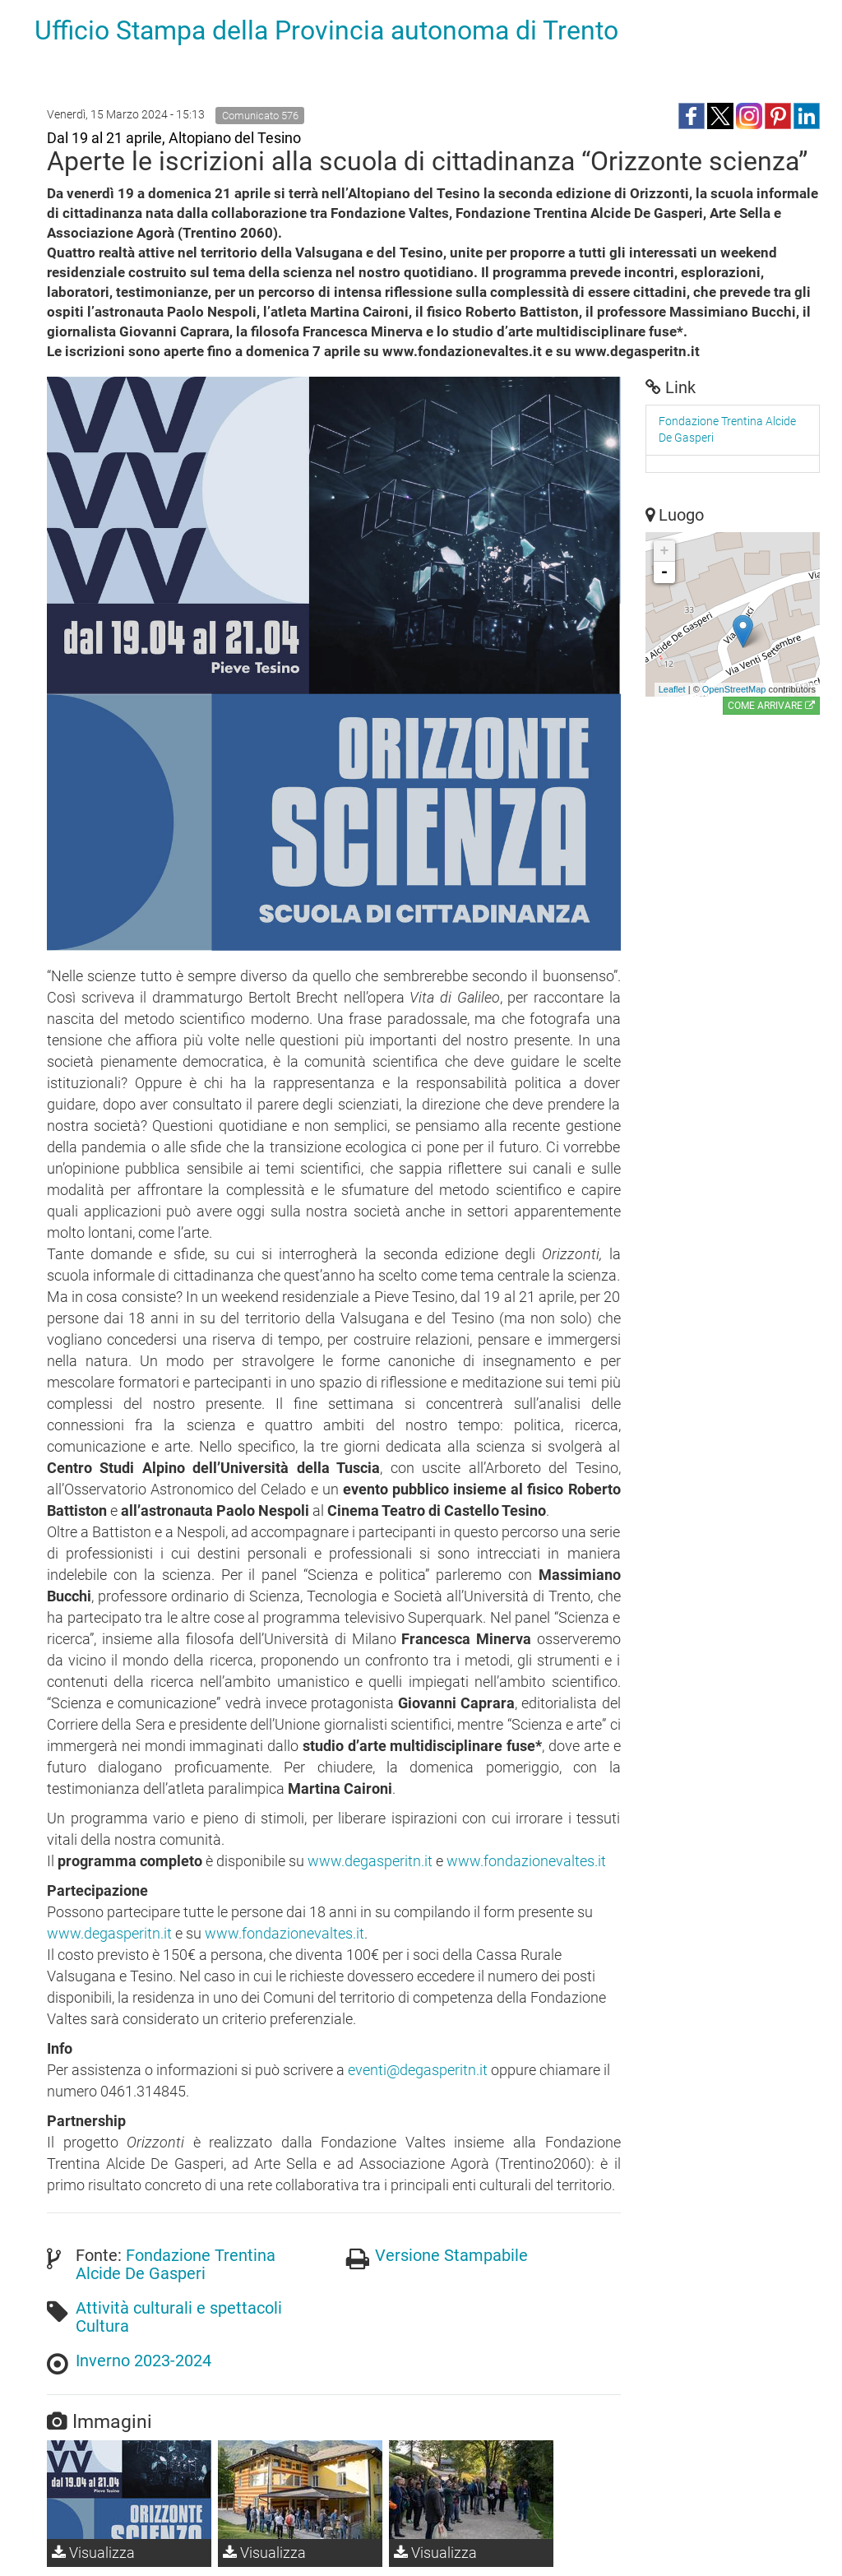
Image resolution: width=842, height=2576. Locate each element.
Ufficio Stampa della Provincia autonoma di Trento (326, 30)
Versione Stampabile (451, 2255)
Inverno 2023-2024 (143, 2360)
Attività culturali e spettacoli (179, 2308)
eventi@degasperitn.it (418, 2069)
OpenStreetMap (734, 689)
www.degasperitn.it (370, 1860)
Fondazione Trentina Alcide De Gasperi (175, 2264)
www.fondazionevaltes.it (526, 1860)
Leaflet (672, 689)
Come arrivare (771, 705)
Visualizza (93, 2552)
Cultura (102, 2326)
